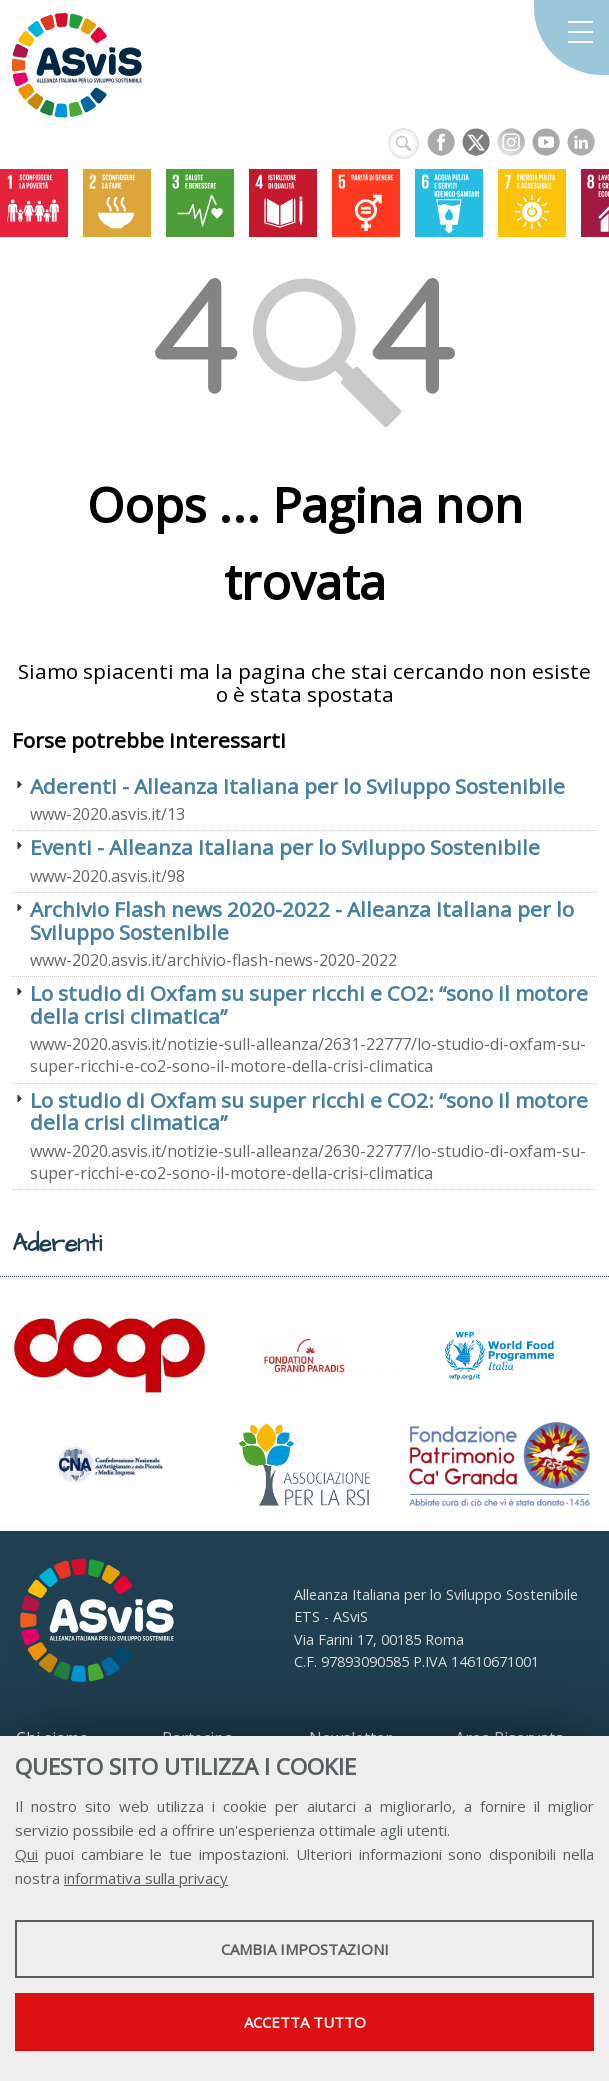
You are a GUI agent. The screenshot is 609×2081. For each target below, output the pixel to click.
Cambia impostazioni (305, 1949)
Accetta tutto (305, 2022)
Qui (26, 1854)
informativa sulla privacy (146, 1878)
